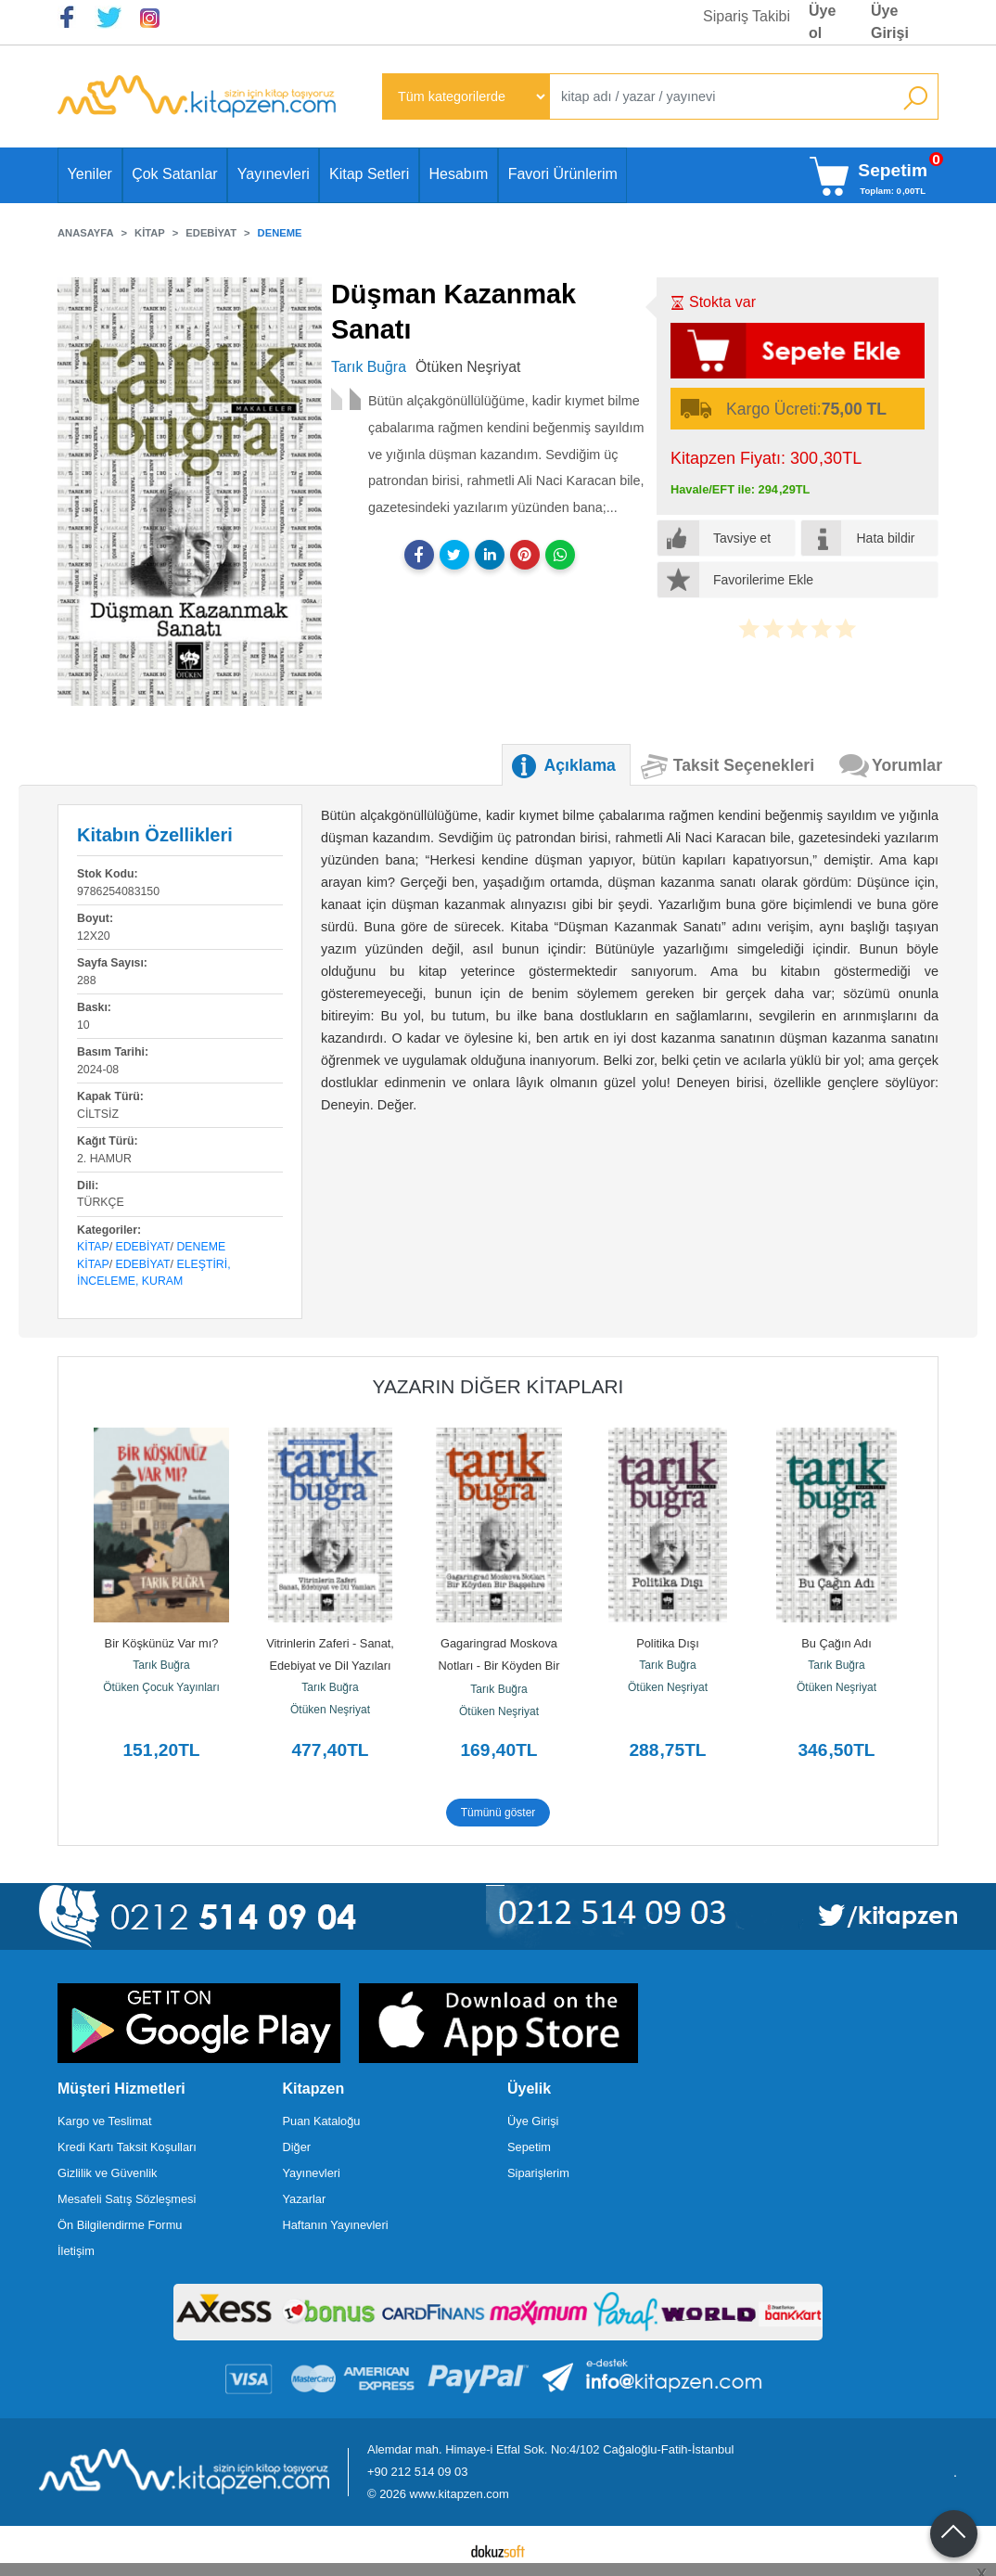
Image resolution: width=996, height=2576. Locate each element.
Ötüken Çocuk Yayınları (161, 1687)
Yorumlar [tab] (907, 765)
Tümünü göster (498, 1812)
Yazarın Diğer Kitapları (498, 1386)
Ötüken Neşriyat (330, 1709)
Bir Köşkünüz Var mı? (162, 1643)
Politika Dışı (667, 1643)
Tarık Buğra (161, 1665)
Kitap (93, 1246)
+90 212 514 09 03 (417, 2472)
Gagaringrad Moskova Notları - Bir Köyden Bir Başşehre (501, 1665)
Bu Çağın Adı (836, 1643)
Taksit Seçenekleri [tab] (743, 765)
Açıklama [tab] (580, 765)
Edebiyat (143, 1246)
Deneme (200, 1246)
